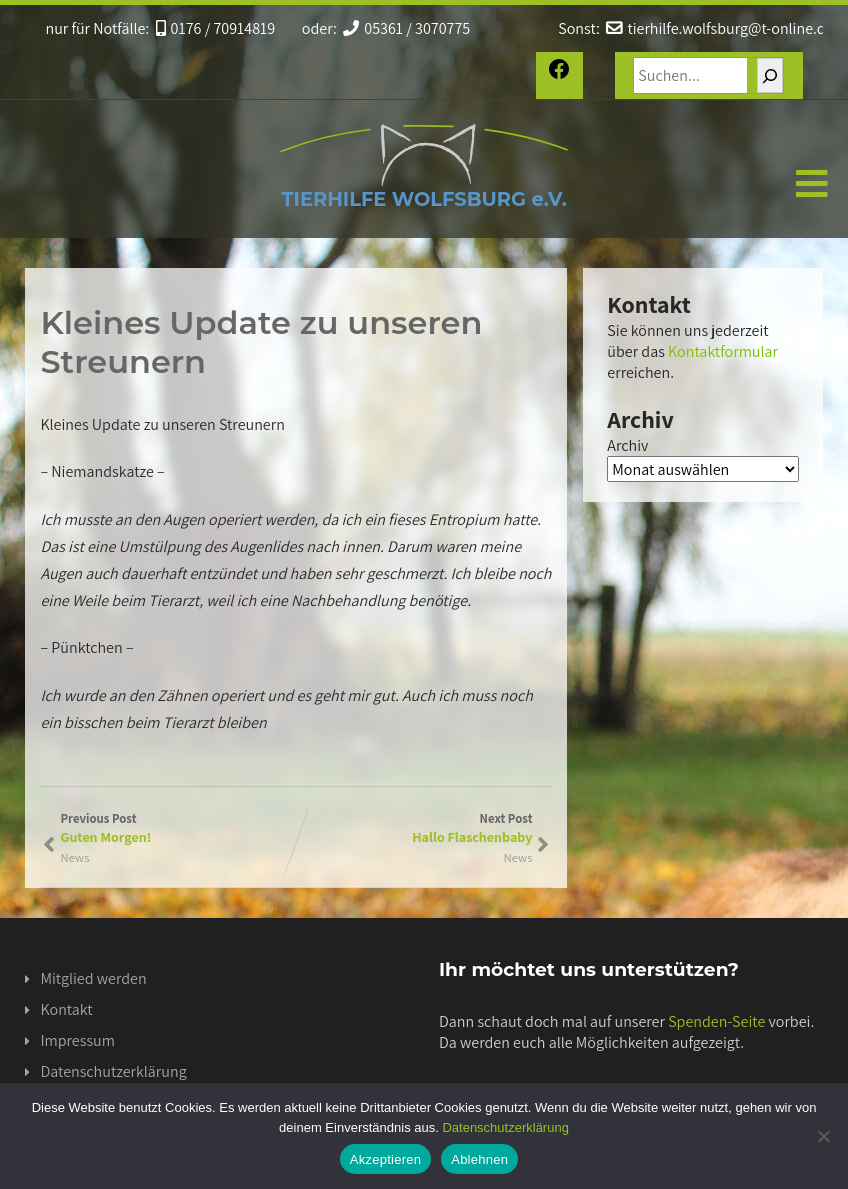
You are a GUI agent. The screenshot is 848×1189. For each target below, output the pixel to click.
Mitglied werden (93, 978)
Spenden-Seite (716, 1021)
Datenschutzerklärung (113, 1071)
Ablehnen (479, 1159)
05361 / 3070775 (406, 28)
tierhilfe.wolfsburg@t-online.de (719, 28)
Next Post (414, 828)
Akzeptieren (385, 1159)
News (517, 857)
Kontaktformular (723, 351)
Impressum (77, 1040)
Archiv (627, 445)
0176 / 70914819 (216, 28)
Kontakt (66, 1009)
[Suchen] (770, 75)
